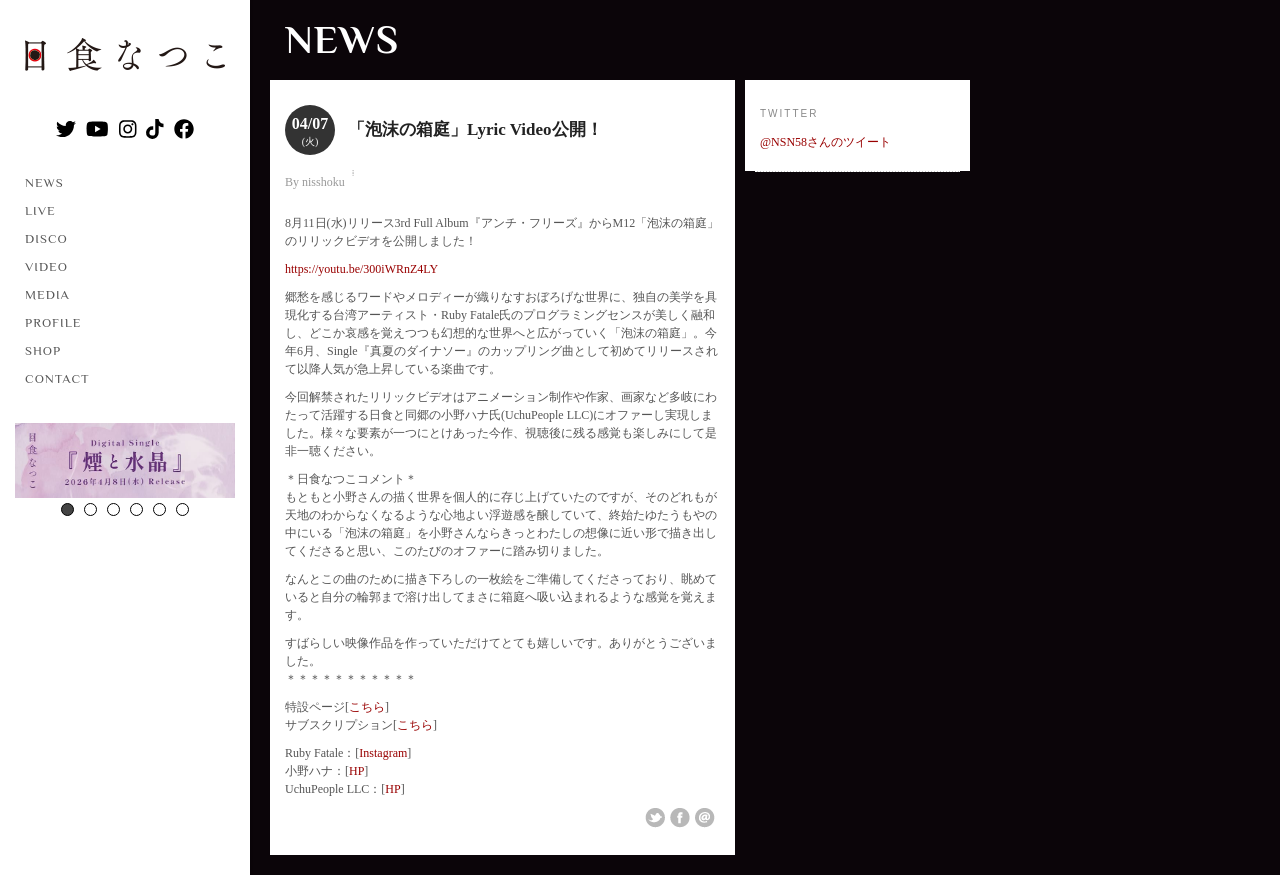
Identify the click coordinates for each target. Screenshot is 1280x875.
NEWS (44, 182)
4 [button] (136, 509)
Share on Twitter (655, 818)
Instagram (383, 753)
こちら (367, 707)
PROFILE (53, 322)
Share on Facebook (680, 818)
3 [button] (113, 509)
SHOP (43, 350)
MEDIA (47, 294)
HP (356, 771)
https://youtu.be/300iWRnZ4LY (361, 269)
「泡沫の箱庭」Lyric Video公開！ (475, 129)
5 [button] (159, 509)
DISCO (46, 238)
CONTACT (57, 378)
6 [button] (182, 509)
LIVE (40, 210)
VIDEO (46, 266)
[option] (125, 463)
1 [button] (67, 509)
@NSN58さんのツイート (825, 142)
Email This (705, 818)
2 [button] (90, 509)
